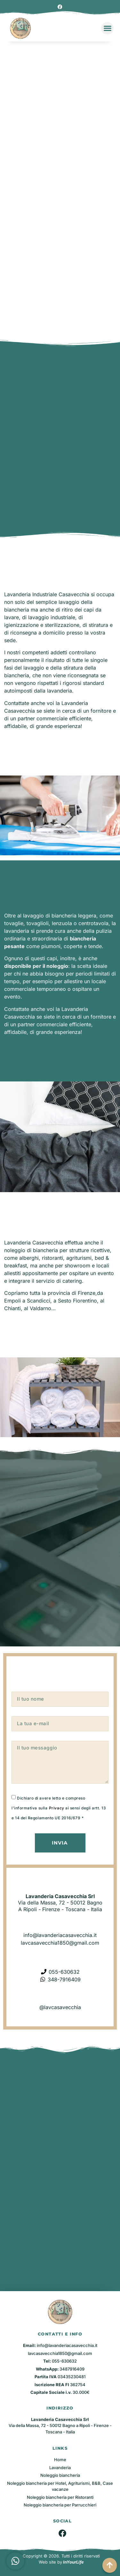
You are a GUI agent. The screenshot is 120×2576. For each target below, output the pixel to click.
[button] (107, 28)
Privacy (56, 1808)
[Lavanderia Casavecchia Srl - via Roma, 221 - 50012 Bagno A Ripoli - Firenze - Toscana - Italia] (60, 2210)
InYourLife (73, 2562)
